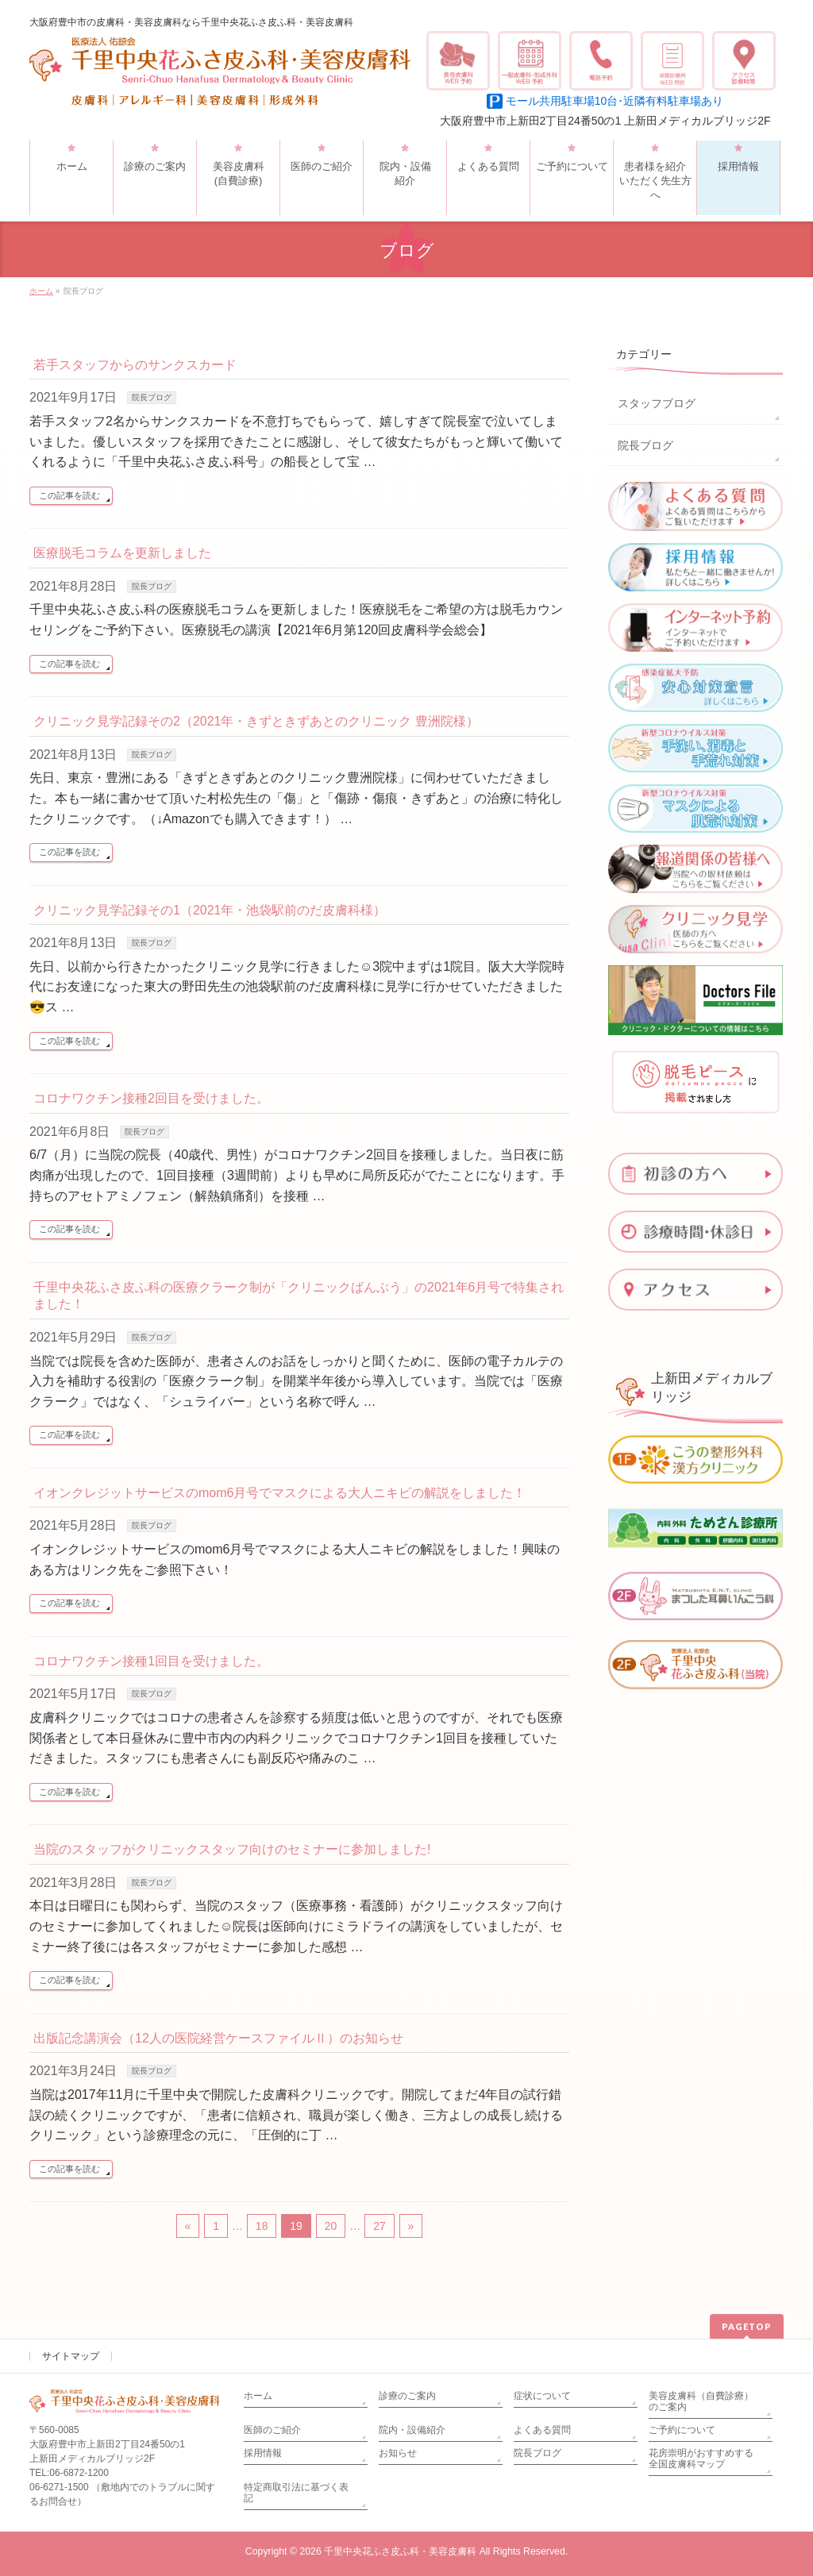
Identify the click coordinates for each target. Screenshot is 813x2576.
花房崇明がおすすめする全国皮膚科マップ (701, 2458)
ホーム (258, 2395)
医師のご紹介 (272, 2429)
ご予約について (682, 2429)
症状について (542, 2395)
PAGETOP (747, 2326)
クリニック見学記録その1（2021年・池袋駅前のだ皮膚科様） (210, 910)
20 (331, 2226)
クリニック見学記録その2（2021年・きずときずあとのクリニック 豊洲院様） (256, 721)
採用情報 (263, 2453)
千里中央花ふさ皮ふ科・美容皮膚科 (400, 2551)
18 (262, 2226)
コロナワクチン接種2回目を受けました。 (151, 1098)
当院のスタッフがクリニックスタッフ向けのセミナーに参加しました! (231, 1849)
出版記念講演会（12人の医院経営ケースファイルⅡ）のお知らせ (218, 2038)
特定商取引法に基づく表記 (296, 2493)
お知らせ (398, 2453)
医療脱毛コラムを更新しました (122, 553)
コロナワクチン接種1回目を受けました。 (151, 1661)
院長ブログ (151, 397)
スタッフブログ (656, 403)
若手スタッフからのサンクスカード (135, 365)
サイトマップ (70, 2356)
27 (379, 2226)
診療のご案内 (407, 2395)
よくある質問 (542, 2429)
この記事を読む (69, 495)
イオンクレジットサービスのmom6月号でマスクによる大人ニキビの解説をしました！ (279, 1493)
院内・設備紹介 (412, 2429)
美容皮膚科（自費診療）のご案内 (701, 2401)
